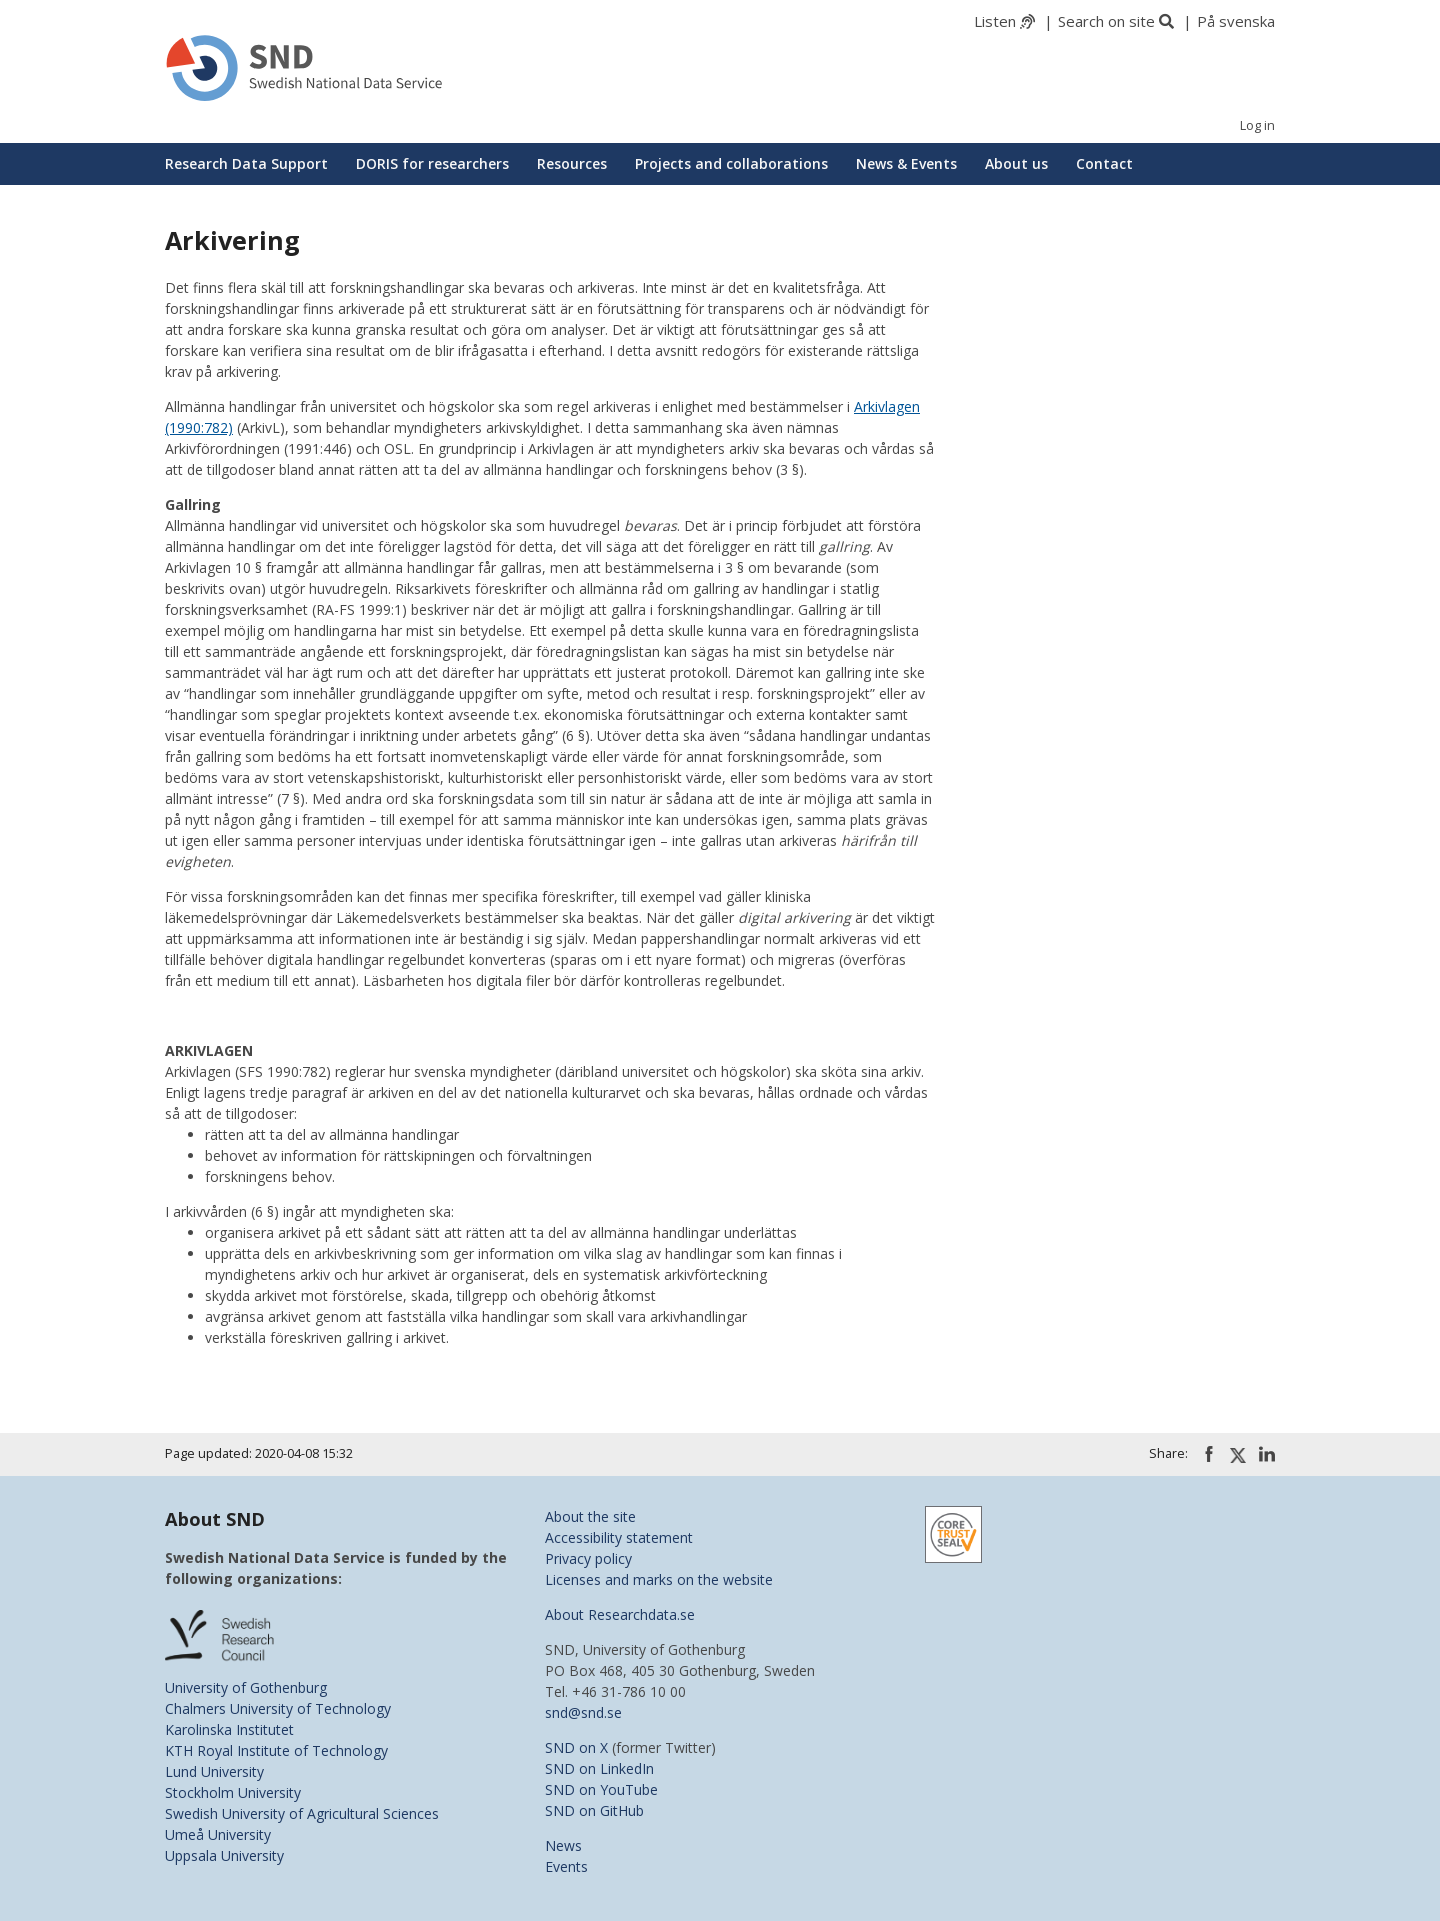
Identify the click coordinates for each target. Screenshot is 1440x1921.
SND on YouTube (601, 1789)
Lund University (214, 1771)
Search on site (1106, 21)
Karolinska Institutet (229, 1729)
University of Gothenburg (246, 1687)
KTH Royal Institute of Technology (276, 1750)
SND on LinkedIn (599, 1768)
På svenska (1236, 21)
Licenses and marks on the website (659, 1579)
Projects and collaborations (731, 163)
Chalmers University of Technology (278, 1708)
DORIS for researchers (432, 163)
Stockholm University (233, 1792)
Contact (1104, 163)
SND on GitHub (594, 1810)
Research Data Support (246, 163)
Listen (995, 21)
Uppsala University (224, 1855)
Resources (572, 163)
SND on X (576, 1747)
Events (566, 1866)
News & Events (906, 163)
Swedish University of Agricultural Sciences (302, 1813)
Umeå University (218, 1834)
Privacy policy (588, 1558)
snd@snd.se (583, 1712)
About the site (590, 1516)
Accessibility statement (619, 1537)
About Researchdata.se (620, 1614)
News (563, 1845)
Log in (1257, 125)
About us (1016, 163)
